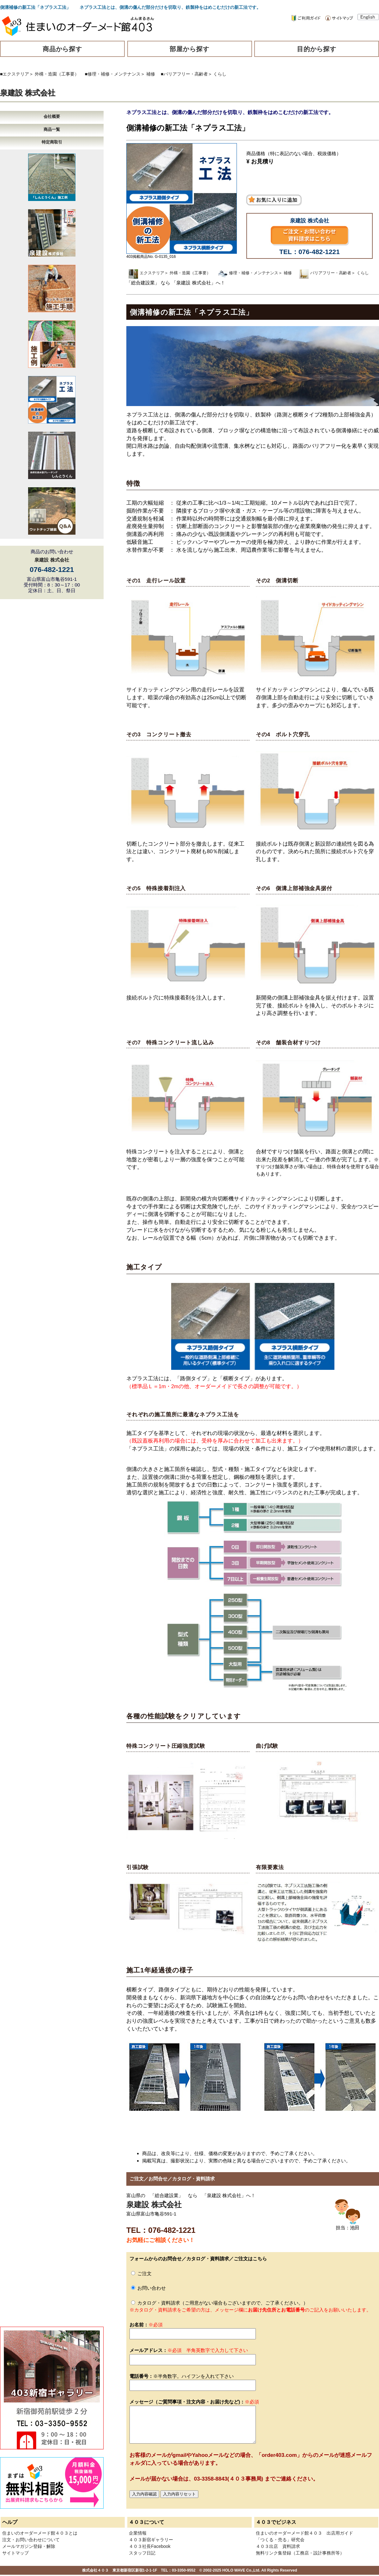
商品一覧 (52, 129)
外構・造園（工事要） (57, 73)
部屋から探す (189, 49)
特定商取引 (52, 142)
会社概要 (52, 116)
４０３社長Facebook (149, 2546)
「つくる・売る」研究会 (280, 2539)
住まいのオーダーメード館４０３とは (39, 2533)
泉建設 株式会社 (27, 92)
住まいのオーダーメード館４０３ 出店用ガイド (304, 2533)
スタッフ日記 (142, 2552)
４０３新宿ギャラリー (151, 2539)
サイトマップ (15, 2552)
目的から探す (317, 49)
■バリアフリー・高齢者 (184, 73)
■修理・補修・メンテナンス (113, 73)
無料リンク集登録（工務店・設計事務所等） (300, 2552)
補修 (150, 73)
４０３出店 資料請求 (278, 2546)
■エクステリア (14, 73)
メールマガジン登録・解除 (28, 2546)
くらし (219, 73)
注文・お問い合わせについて (31, 2539)
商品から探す (62, 49)
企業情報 (138, 2533)
